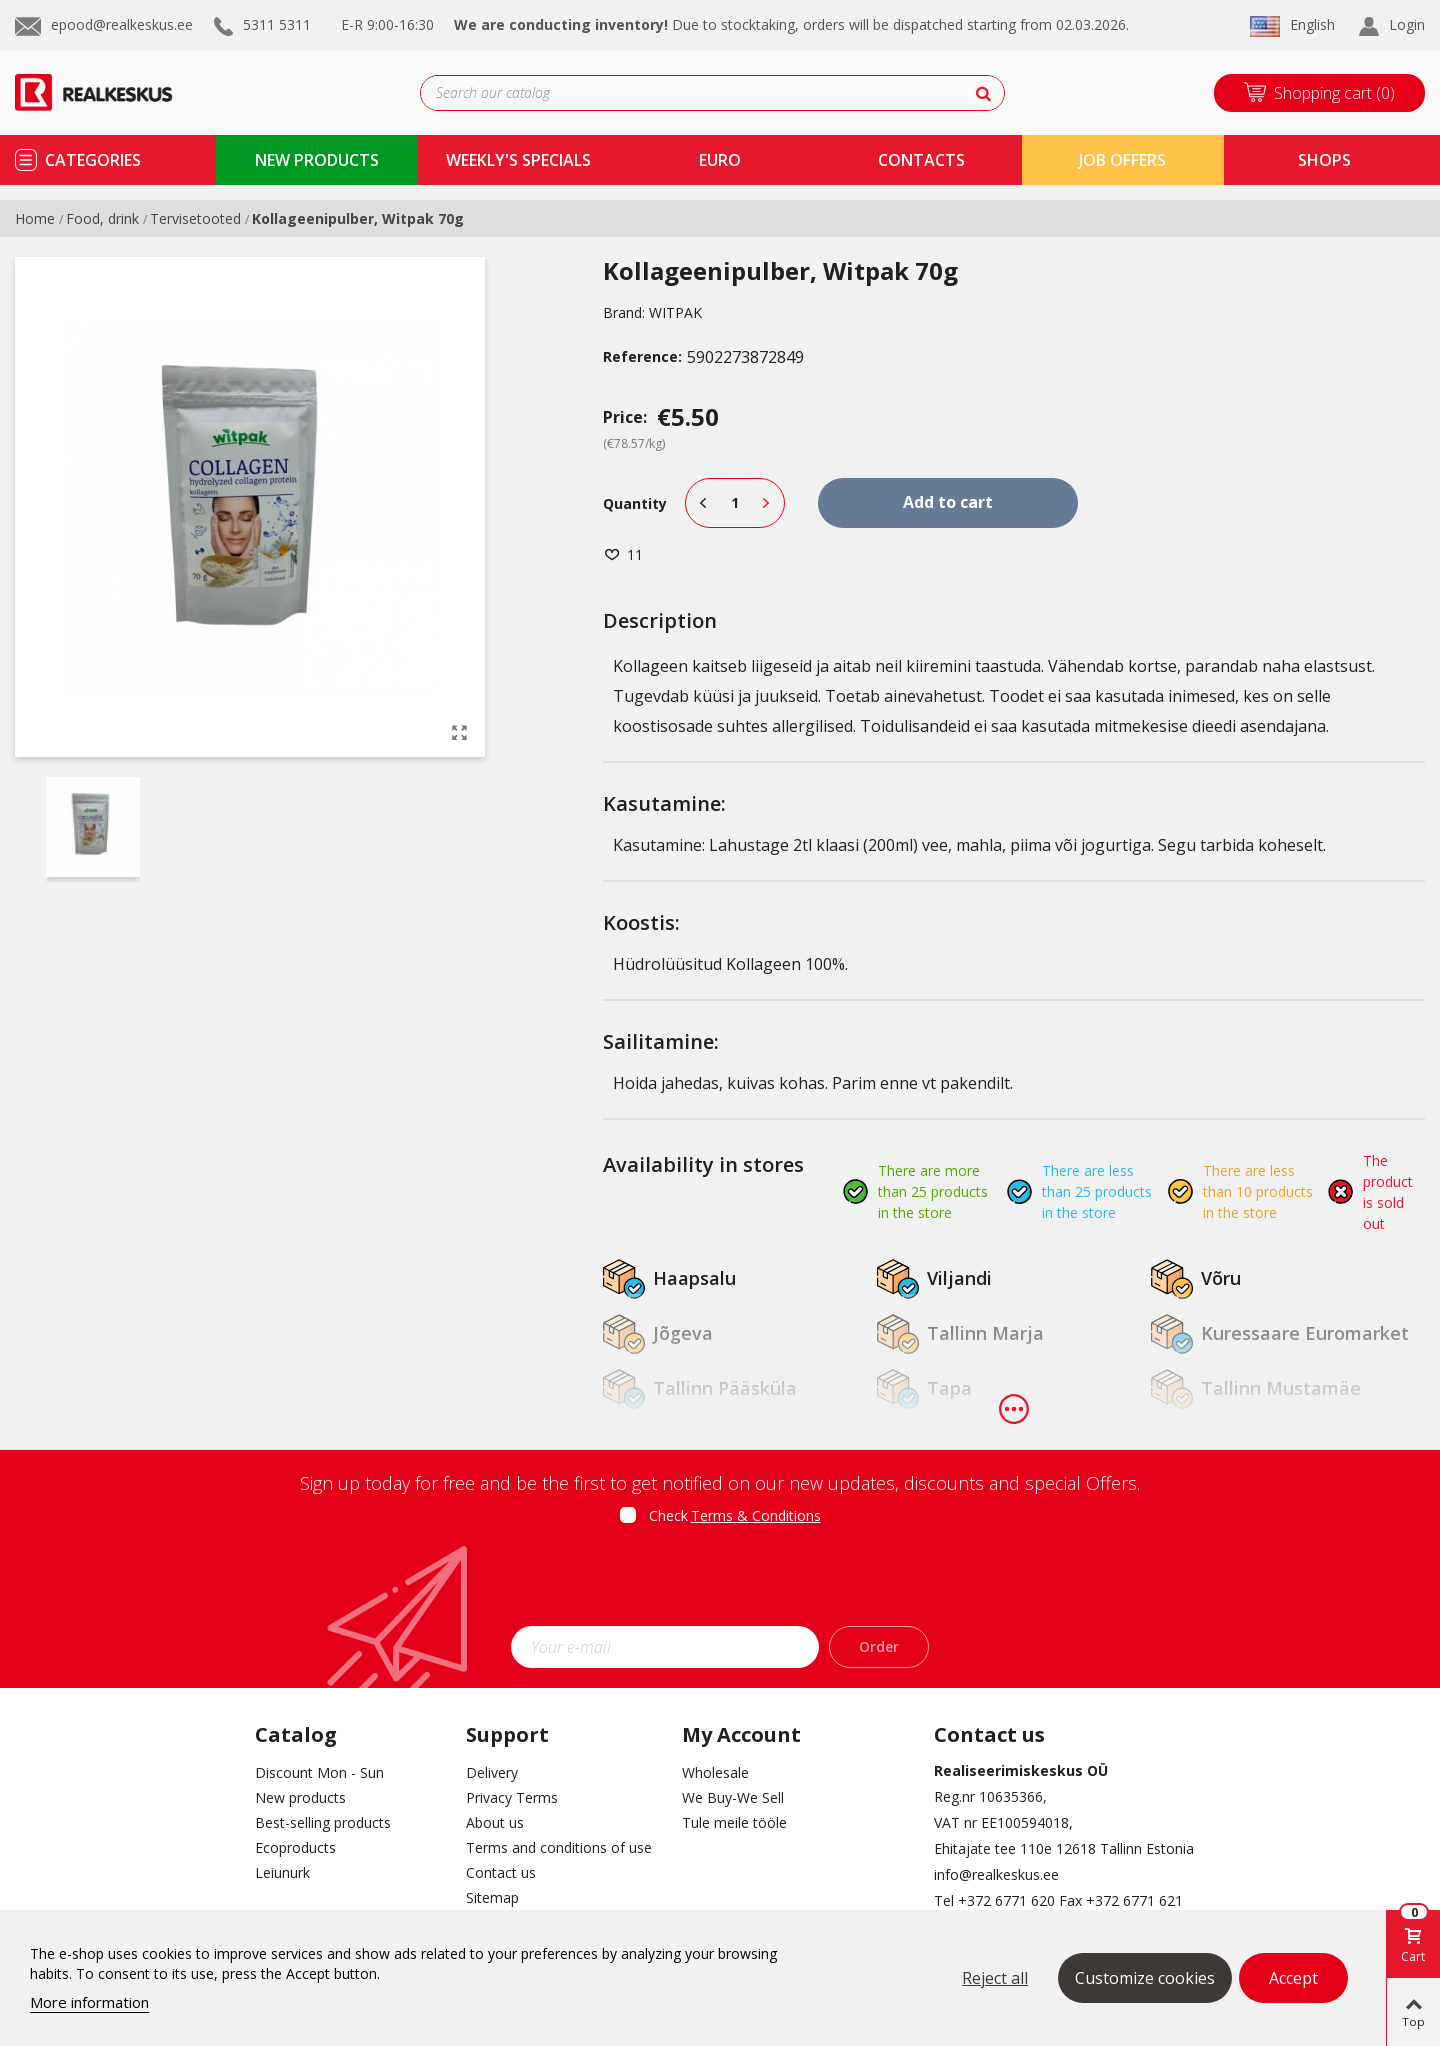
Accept (1293, 1978)
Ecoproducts (295, 1847)
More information (89, 2002)
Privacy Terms (512, 1797)
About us (495, 1822)
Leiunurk (282, 1872)
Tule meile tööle (734, 1822)
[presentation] (720, 1582)
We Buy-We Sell (733, 1797)
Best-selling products (323, 1822)
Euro (720, 160)
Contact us (501, 1872)
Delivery (492, 1772)
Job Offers (1122, 160)
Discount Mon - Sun (319, 1772)
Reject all (995, 1978)
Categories (93, 160)
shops (1324, 160)
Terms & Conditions (756, 1515)
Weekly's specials (518, 160)
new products (317, 160)
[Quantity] (735, 503)
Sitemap (492, 1897)
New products (300, 1797)
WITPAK (675, 312)
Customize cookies (1145, 1978)
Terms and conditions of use (559, 1847)
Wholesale (715, 1772)
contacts (921, 160)
